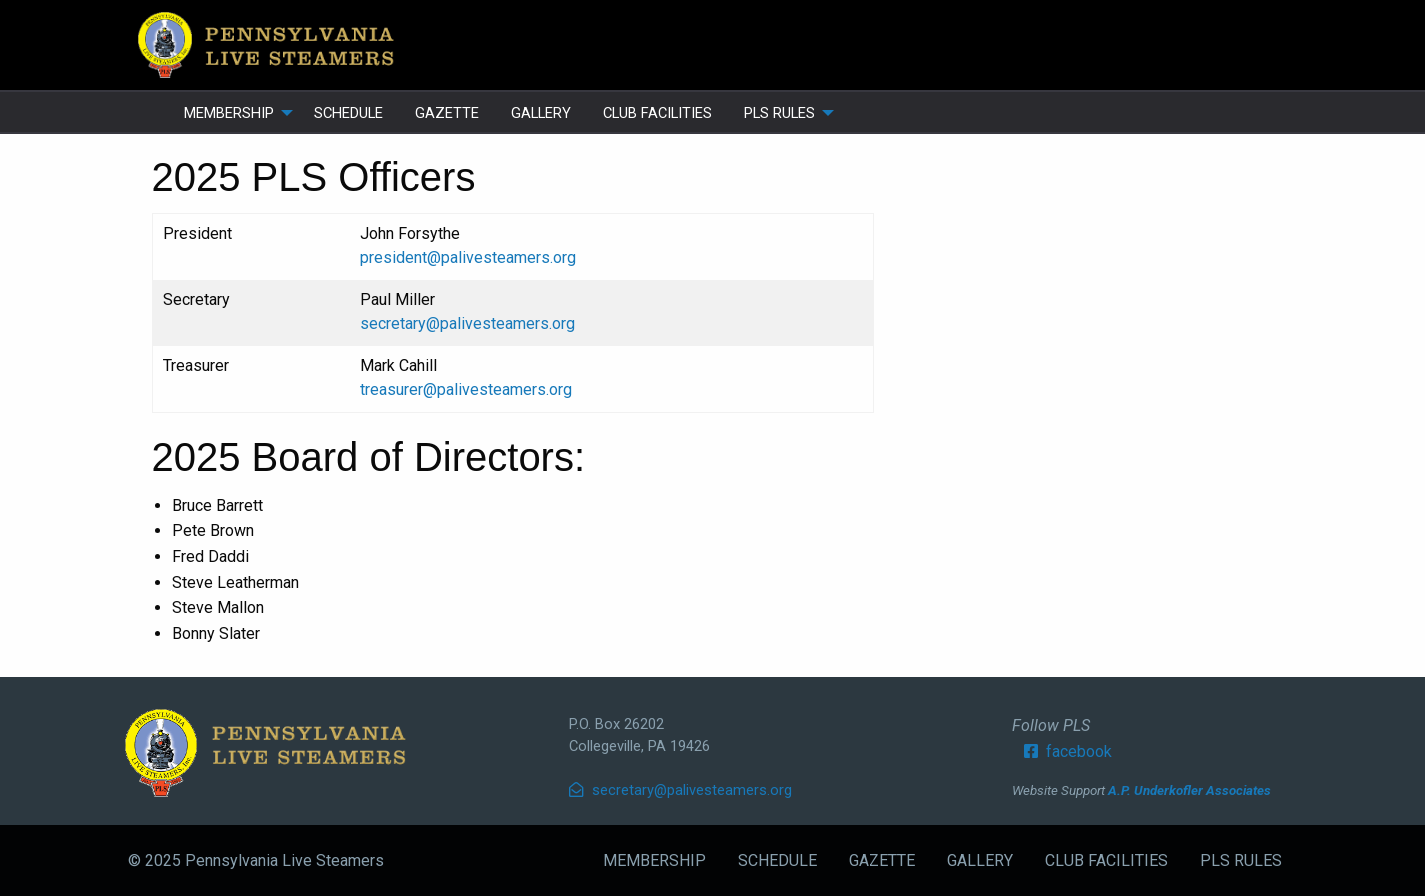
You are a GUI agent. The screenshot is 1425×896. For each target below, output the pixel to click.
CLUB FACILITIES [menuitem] (657, 113)
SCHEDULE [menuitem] (348, 113)
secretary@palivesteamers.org (467, 323)
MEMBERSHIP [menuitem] (229, 113)
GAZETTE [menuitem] (447, 113)
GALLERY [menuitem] (541, 113)
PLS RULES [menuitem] (779, 113)
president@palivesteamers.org (468, 257)
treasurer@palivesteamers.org (466, 389)
